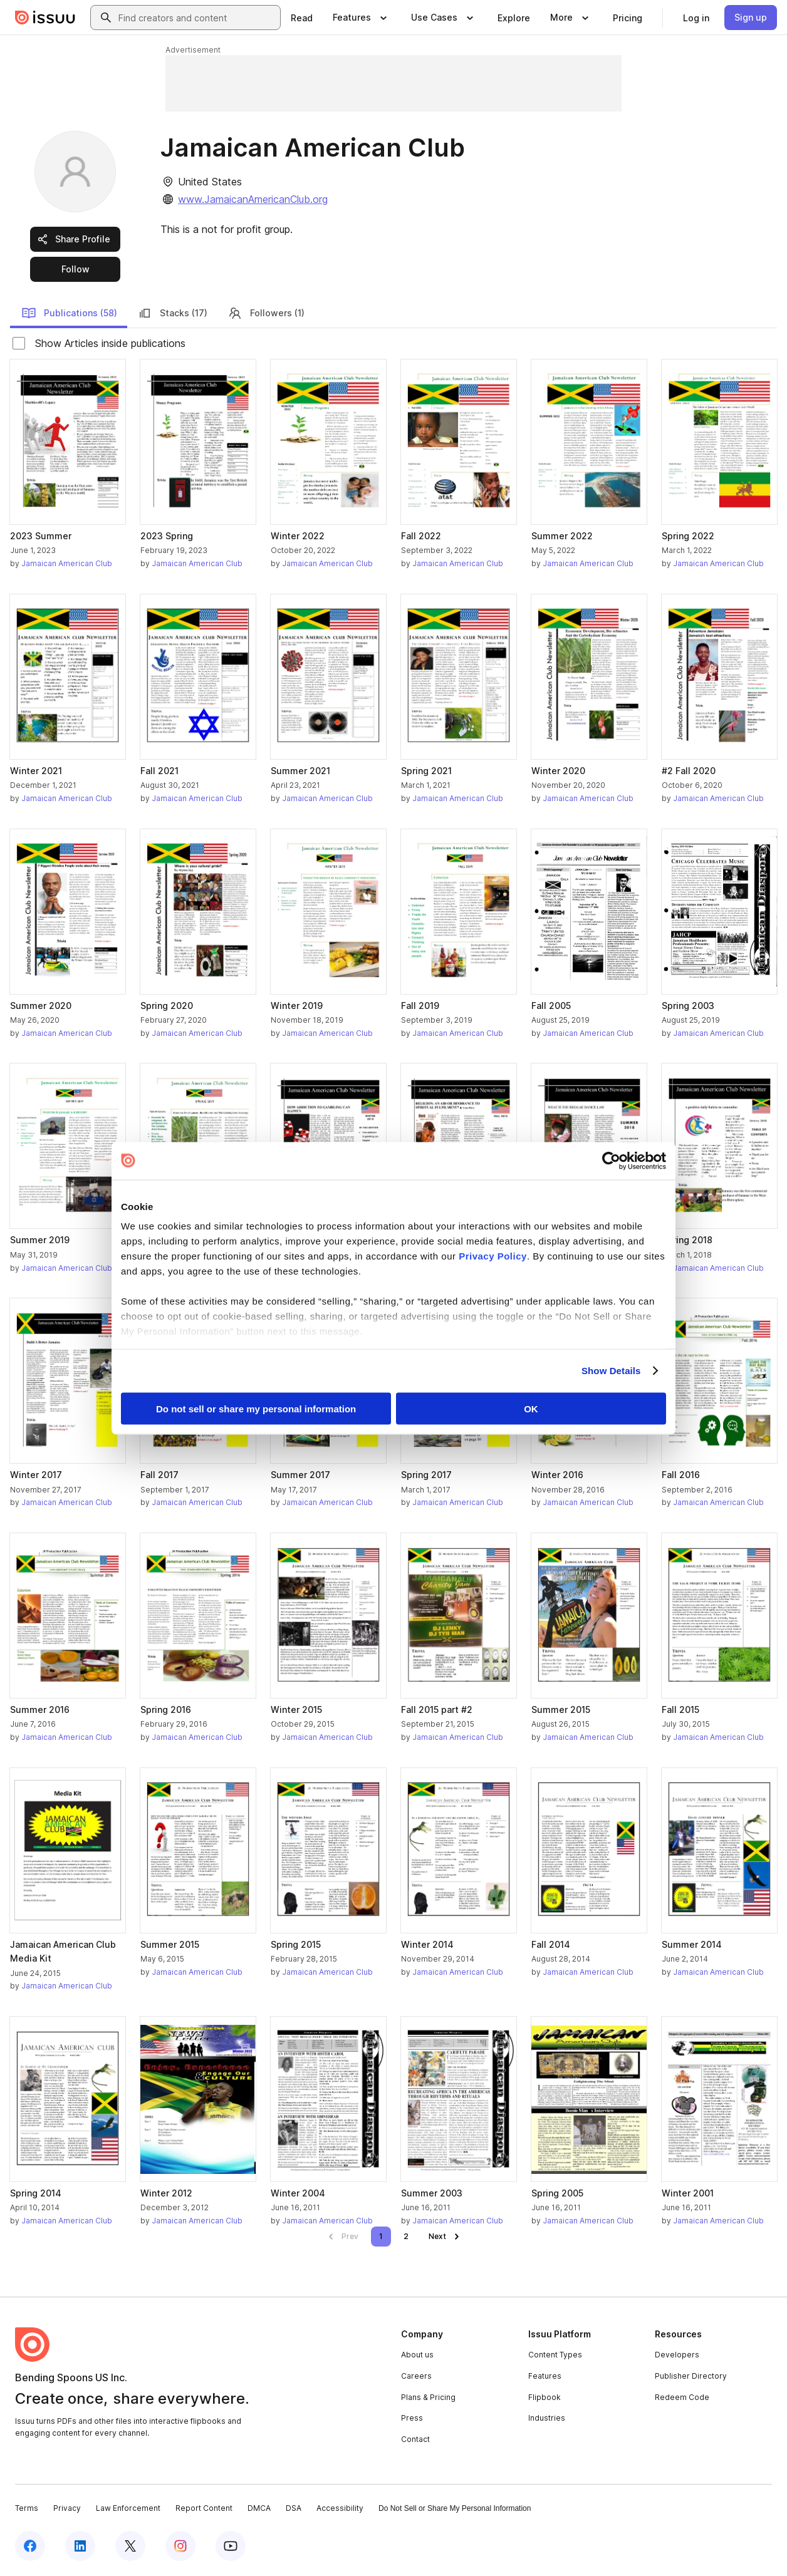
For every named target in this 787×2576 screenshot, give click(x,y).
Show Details (611, 1370)
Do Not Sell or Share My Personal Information (454, 2508)
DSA (293, 2508)
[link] (302, 17)
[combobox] (196, 17)
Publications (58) (69, 313)
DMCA (259, 2508)
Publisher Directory (691, 2376)
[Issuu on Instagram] (180, 2546)
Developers (677, 2354)
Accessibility (339, 2508)
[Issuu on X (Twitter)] (130, 2546)
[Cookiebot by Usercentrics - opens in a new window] (611, 1160)
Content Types (555, 2354)
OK (531, 1408)
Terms (26, 2508)
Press (412, 2418)
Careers (416, 2376)
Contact (415, 2439)
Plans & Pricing (428, 2397)
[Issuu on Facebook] (30, 2546)
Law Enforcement (128, 2508)
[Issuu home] (45, 17)
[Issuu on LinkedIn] (80, 2546)
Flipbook (544, 2397)
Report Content (203, 2508)
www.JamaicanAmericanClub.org (253, 199)
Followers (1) (266, 313)
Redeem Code (682, 2397)
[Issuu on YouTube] (231, 2546)
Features (544, 2376)
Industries (546, 2418)
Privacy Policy (493, 1256)
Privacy (67, 2508)
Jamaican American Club (66, 563)
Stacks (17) (172, 313)
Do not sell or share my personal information (256, 1408)
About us (417, 2354)
